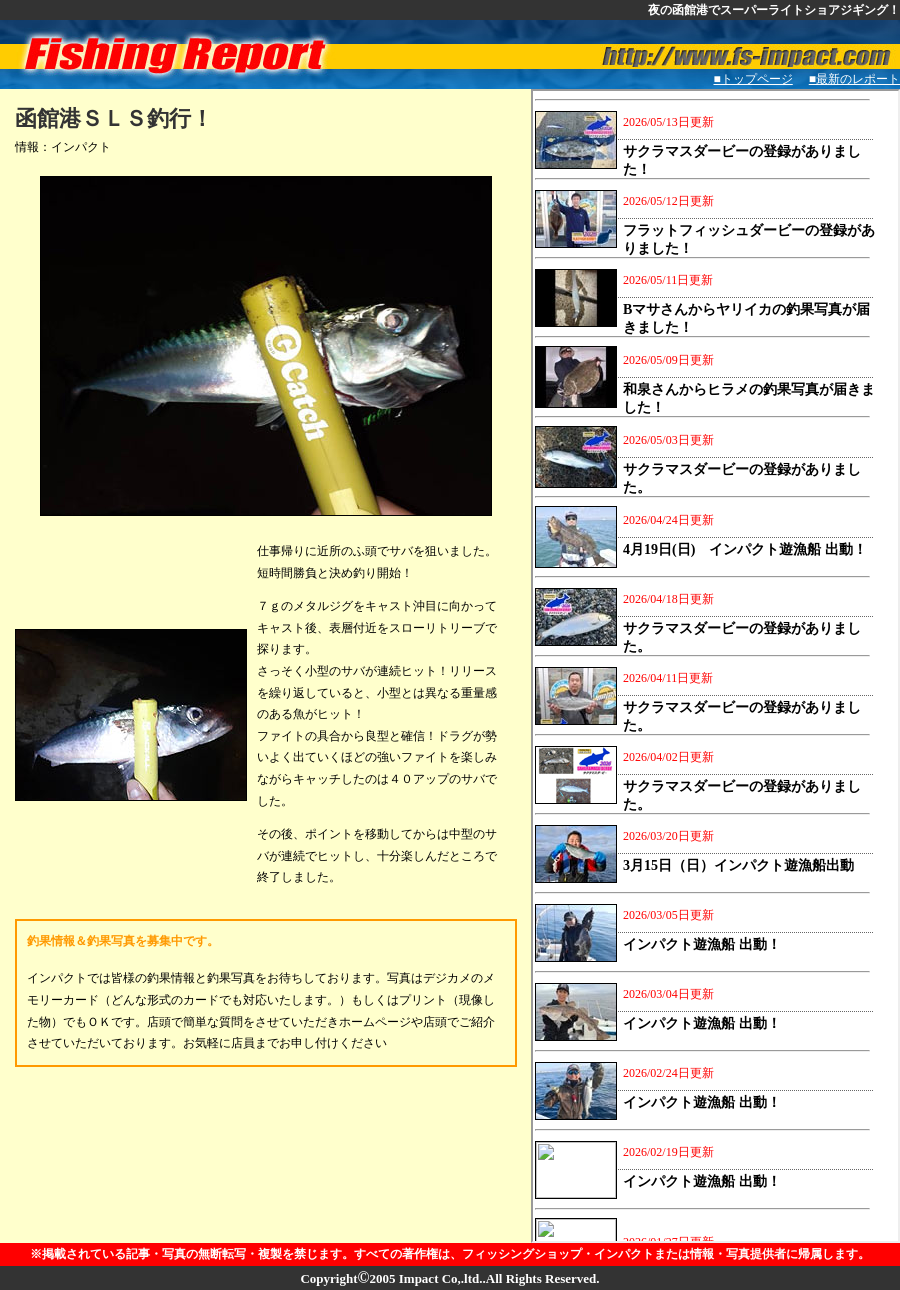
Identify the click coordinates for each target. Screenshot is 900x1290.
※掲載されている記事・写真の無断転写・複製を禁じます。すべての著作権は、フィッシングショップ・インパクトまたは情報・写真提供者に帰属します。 (450, 1254)
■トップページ (753, 79)
